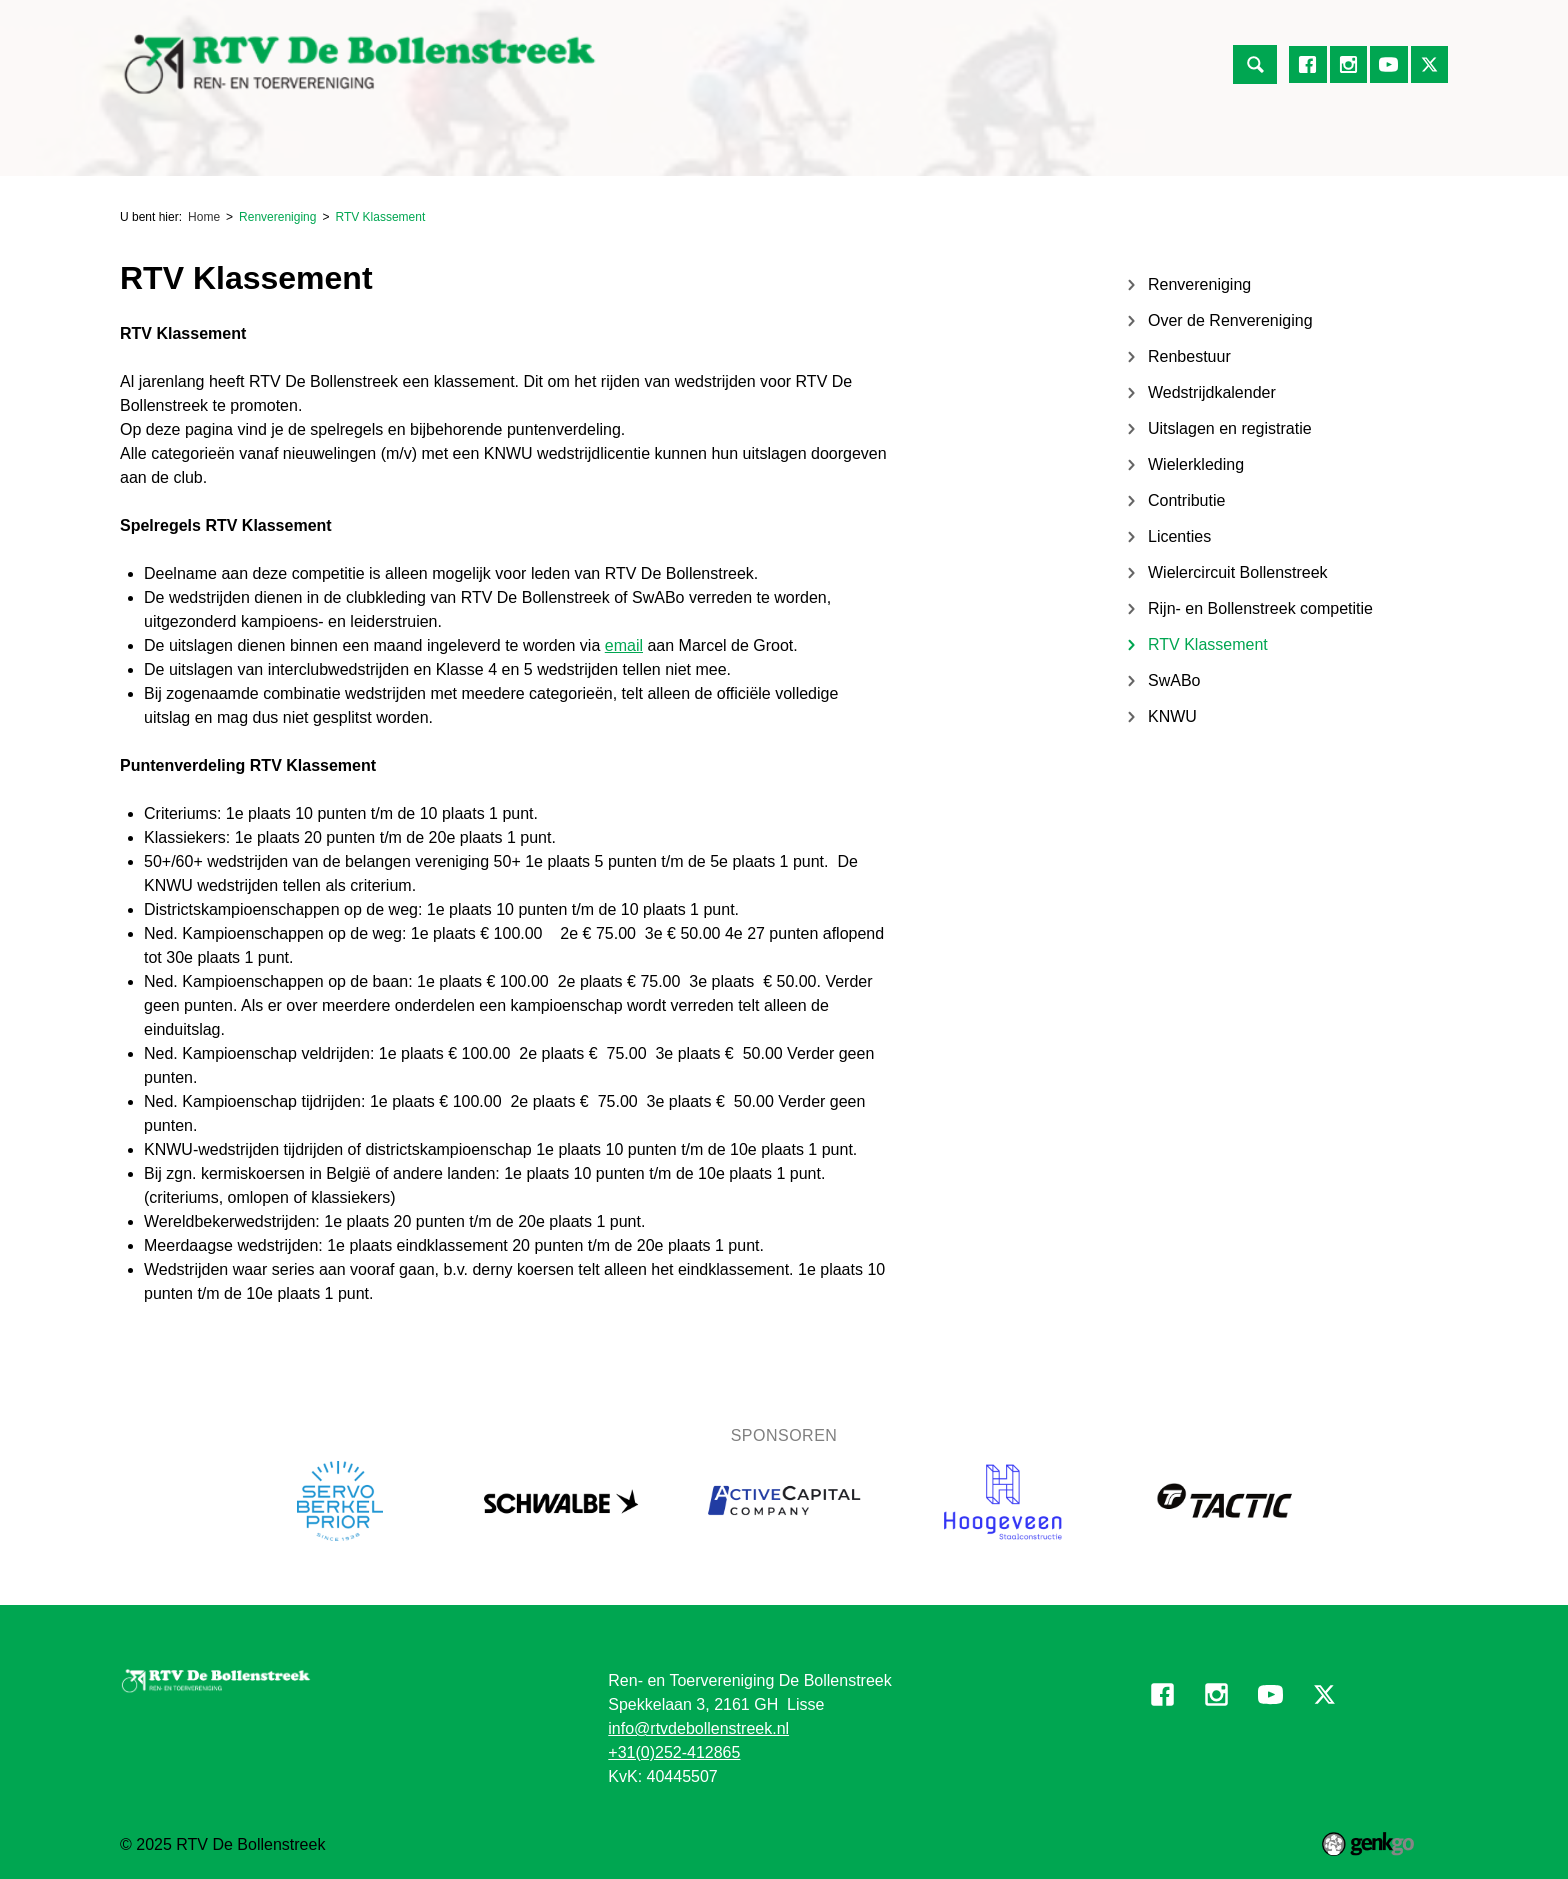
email (624, 645)
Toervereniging (371, 151)
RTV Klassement (380, 217)
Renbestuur (1189, 356)
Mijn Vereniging (811, 151)
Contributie (1186, 500)
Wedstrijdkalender (1212, 392)
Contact (1221, 151)
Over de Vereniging (656, 151)
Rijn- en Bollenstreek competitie (1260, 608)
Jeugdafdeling (506, 151)
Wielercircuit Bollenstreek (1238, 572)
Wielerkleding (1196, 464)
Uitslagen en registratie (1230, 428)
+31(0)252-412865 (674, 1752)
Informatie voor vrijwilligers (992, 151)
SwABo (1174, 680)
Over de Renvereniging (1230, 320)
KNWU (1172, 716)
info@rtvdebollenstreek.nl (698, 1728)
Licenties (1179, 536)
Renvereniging (235, 151)
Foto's (1140, 151)
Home (144, 152)
